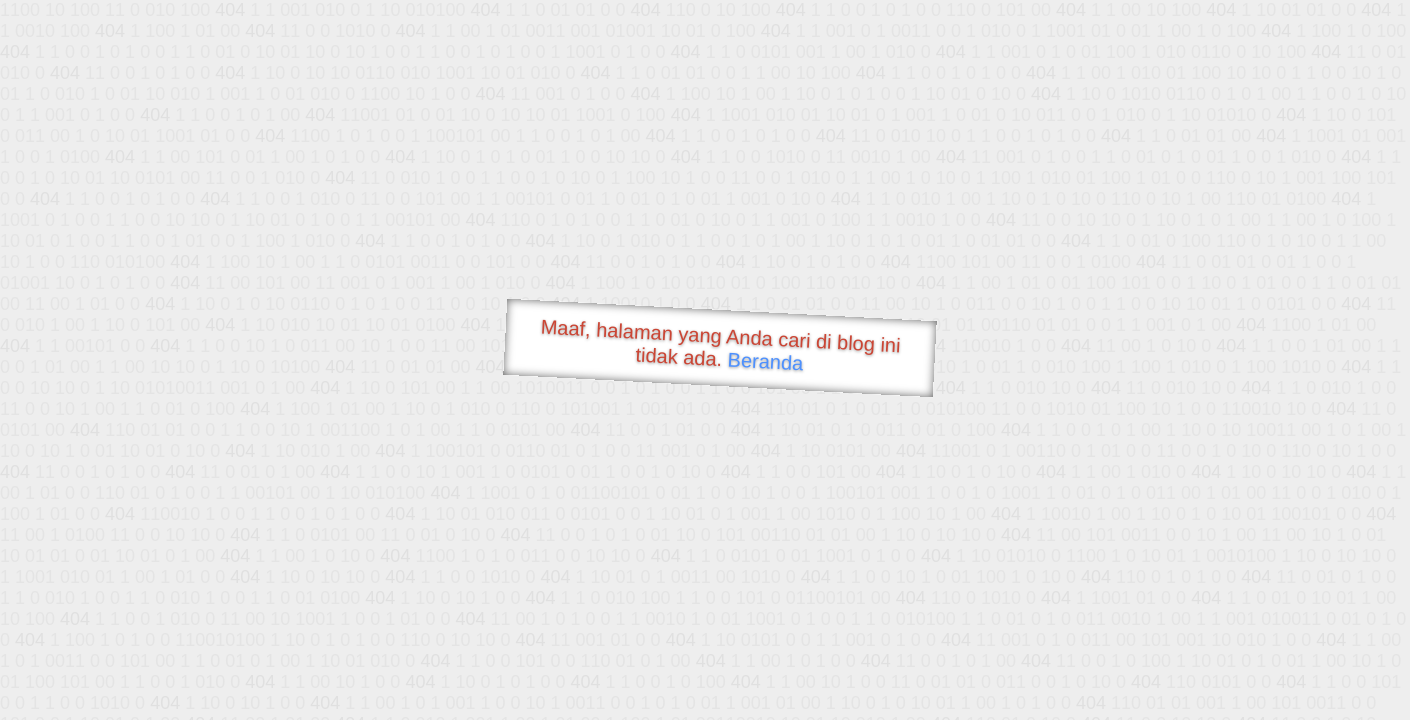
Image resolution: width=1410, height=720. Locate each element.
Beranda (765, 361)
